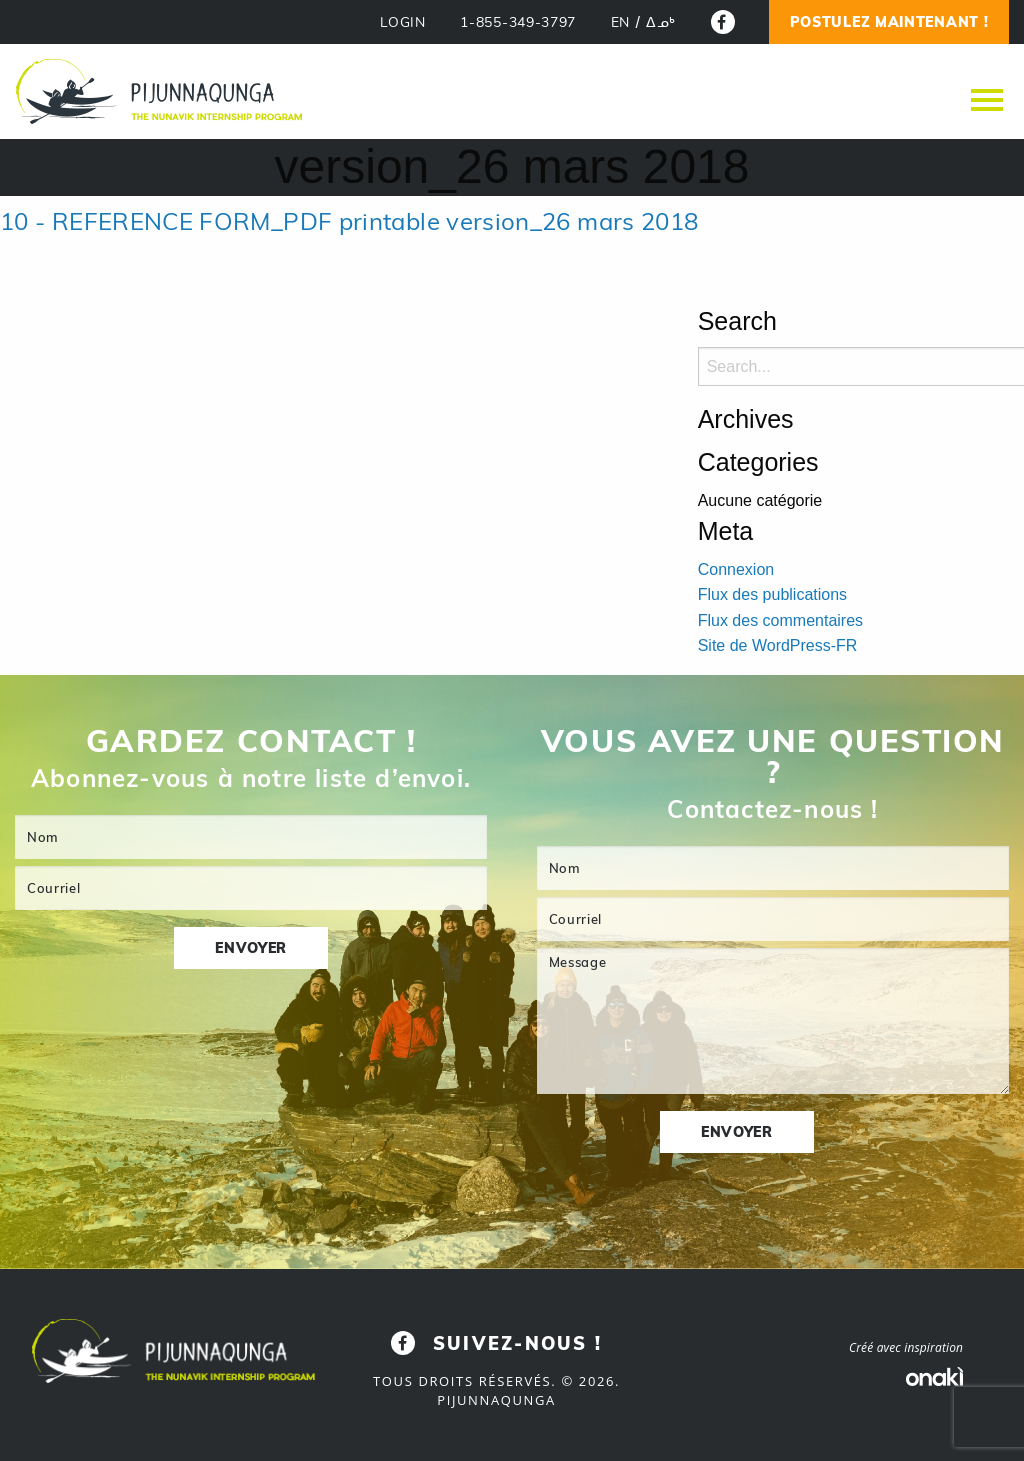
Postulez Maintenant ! (889, 22)
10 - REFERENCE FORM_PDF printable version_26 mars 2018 (349, 221)
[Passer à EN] (620, 23)
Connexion (736, 569)
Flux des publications (772, 594)
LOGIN (403, 22)
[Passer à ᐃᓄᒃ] (661, 23)
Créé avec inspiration (906, 1347)
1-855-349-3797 (518, 22)
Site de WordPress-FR (778, 645)
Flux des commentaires (780, 620)
